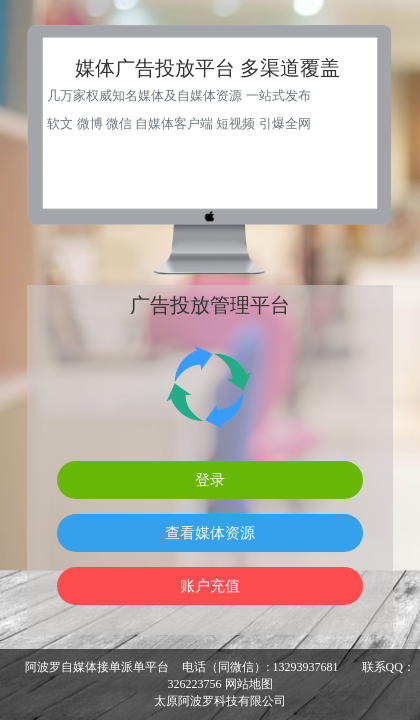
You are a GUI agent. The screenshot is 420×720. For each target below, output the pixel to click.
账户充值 (210, 585)
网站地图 (249, 684)
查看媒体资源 (210, 532)
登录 (210, 479)
